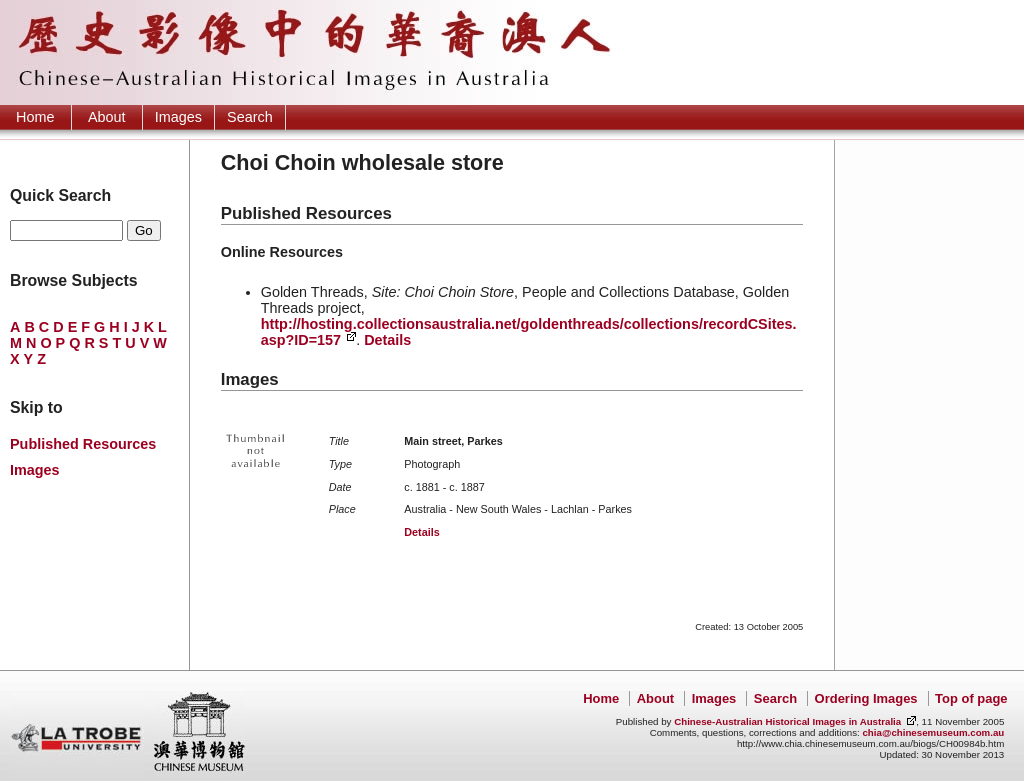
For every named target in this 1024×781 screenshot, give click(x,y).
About (107, 117)
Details (387, 340)
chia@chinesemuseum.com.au (933, 732)
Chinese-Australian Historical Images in (787, 721)
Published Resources (83, 444)
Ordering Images (866, 698)
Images (178, 117)
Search (250, 117)
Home (35, 117)
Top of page (971, 698)
